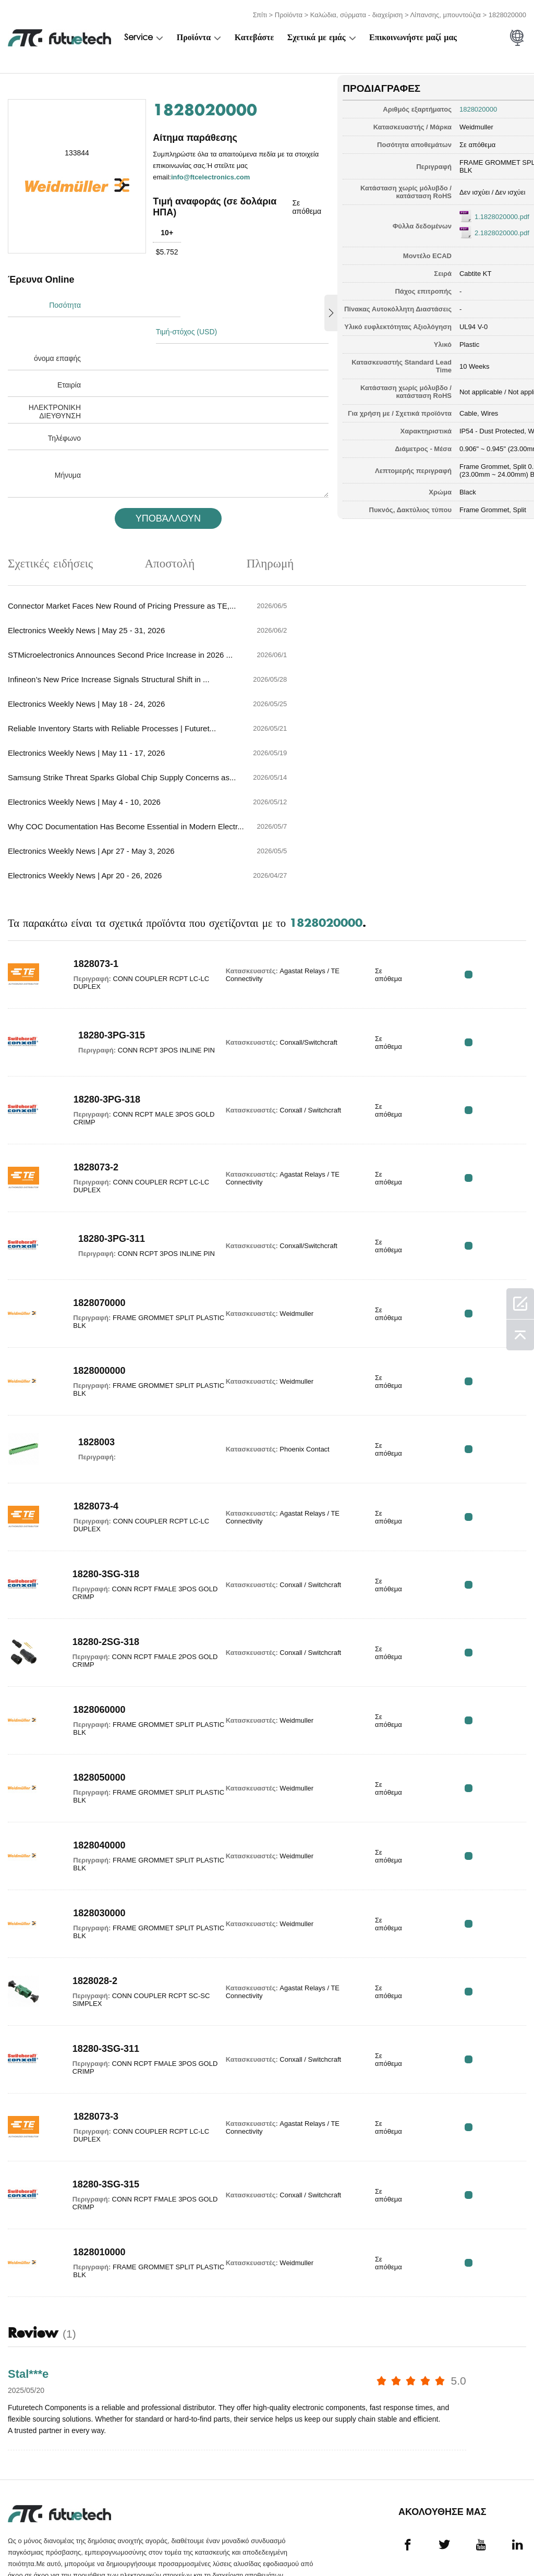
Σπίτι (260, 12)
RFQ (493, 898)
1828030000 (89, 1836)
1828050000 (89, 1701)
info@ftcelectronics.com (211, 173)
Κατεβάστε (254, 35)
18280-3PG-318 (97, 1023)
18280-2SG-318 (96, 1565)
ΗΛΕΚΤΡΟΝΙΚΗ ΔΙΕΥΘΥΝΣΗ (55, 380)
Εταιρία (69, 354)
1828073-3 (86, 2040)
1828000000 (89, 1294)
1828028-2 (85, 1904)
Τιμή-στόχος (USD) (192, 301)
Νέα (391, 2542)
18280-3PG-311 (103, 1158)
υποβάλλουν (155, 487)
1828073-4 (86, 1429)
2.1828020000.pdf (462, 228)
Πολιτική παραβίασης (109, 2542)
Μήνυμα (68, 444)
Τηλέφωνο (64, 407)
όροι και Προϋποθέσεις (33, 2542)
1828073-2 (86, 1090)
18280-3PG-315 (103, 955)
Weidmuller (437, 122)
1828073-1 (86, 887)
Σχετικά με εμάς (316, 35)
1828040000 (89, 1768)
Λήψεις (431, 2542)
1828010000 (89, 2175)
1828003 (96, 1366)
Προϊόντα (288, 12)
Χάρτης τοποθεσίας (486, 2542)
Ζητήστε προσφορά (183, 2542)
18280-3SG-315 (96, 2107)
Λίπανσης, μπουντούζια (445, 12)
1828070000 (89, 1226)
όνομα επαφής (57, 327)
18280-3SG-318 (96, 1497)
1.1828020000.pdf (462, 212)
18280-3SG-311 (96, 1972)
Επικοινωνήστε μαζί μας (413, 35)
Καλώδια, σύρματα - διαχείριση (356, 12)
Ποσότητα (65, 301)
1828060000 (89, 1633)
